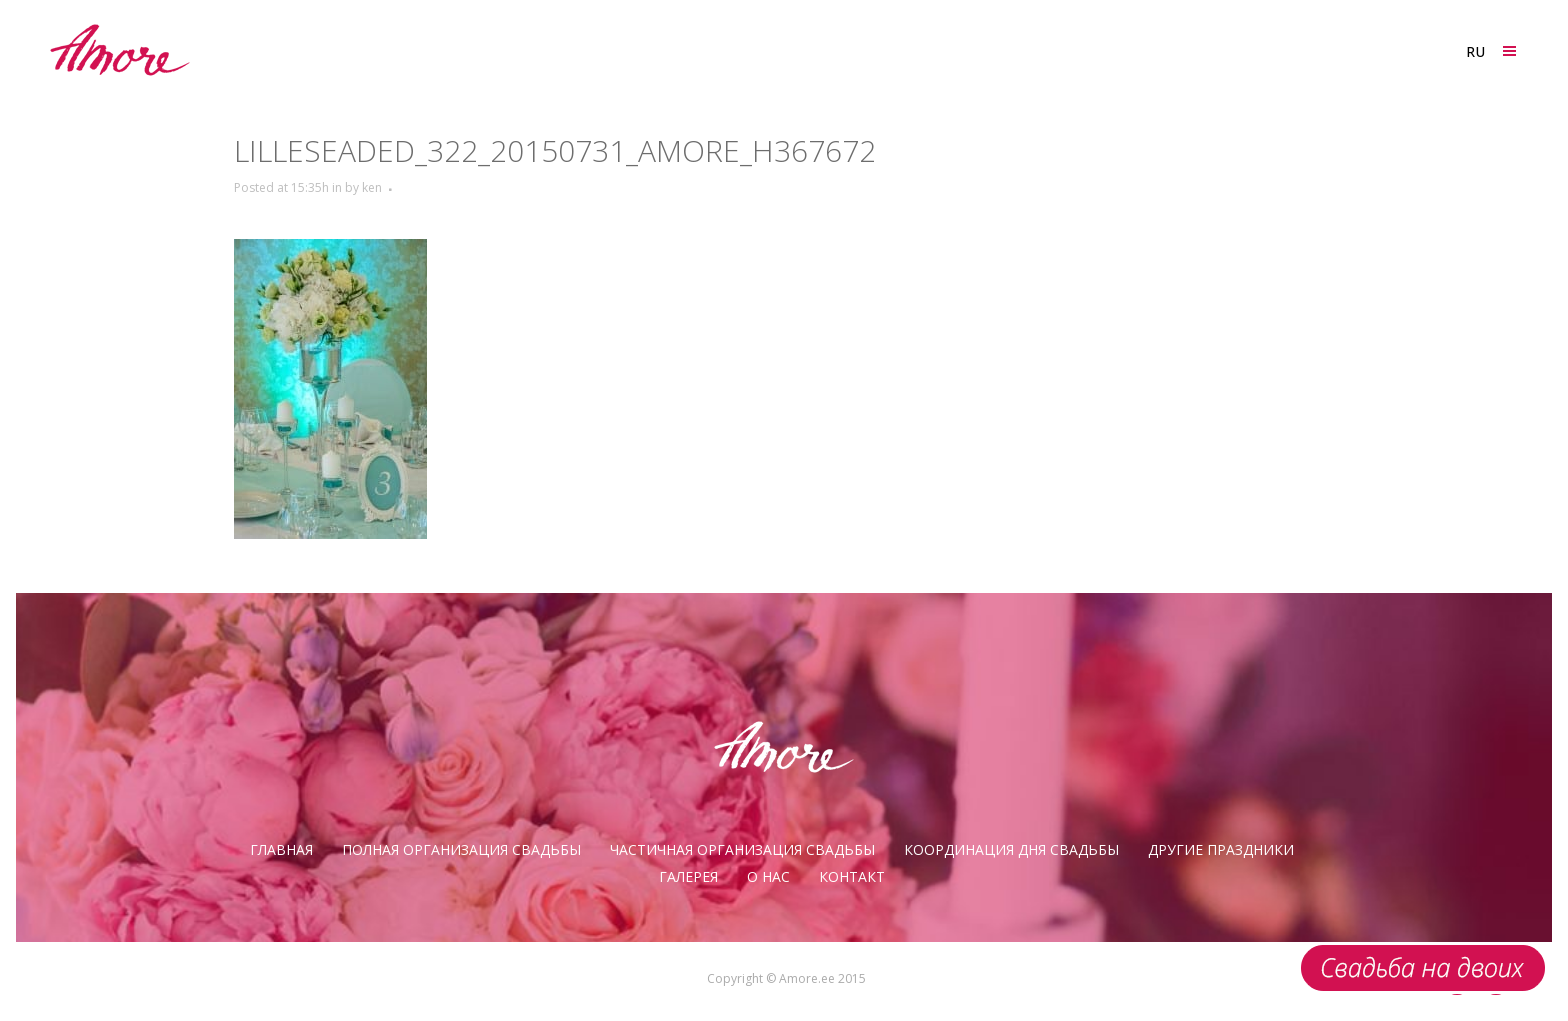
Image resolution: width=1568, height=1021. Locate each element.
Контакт (852, 876)
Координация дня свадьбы (1011, 849)
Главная (281, 849)
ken (372, 187)
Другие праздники (1221, 849)
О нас (768, 876)
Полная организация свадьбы (461, 849)
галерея (688, 876)
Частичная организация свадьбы (742, 849)
